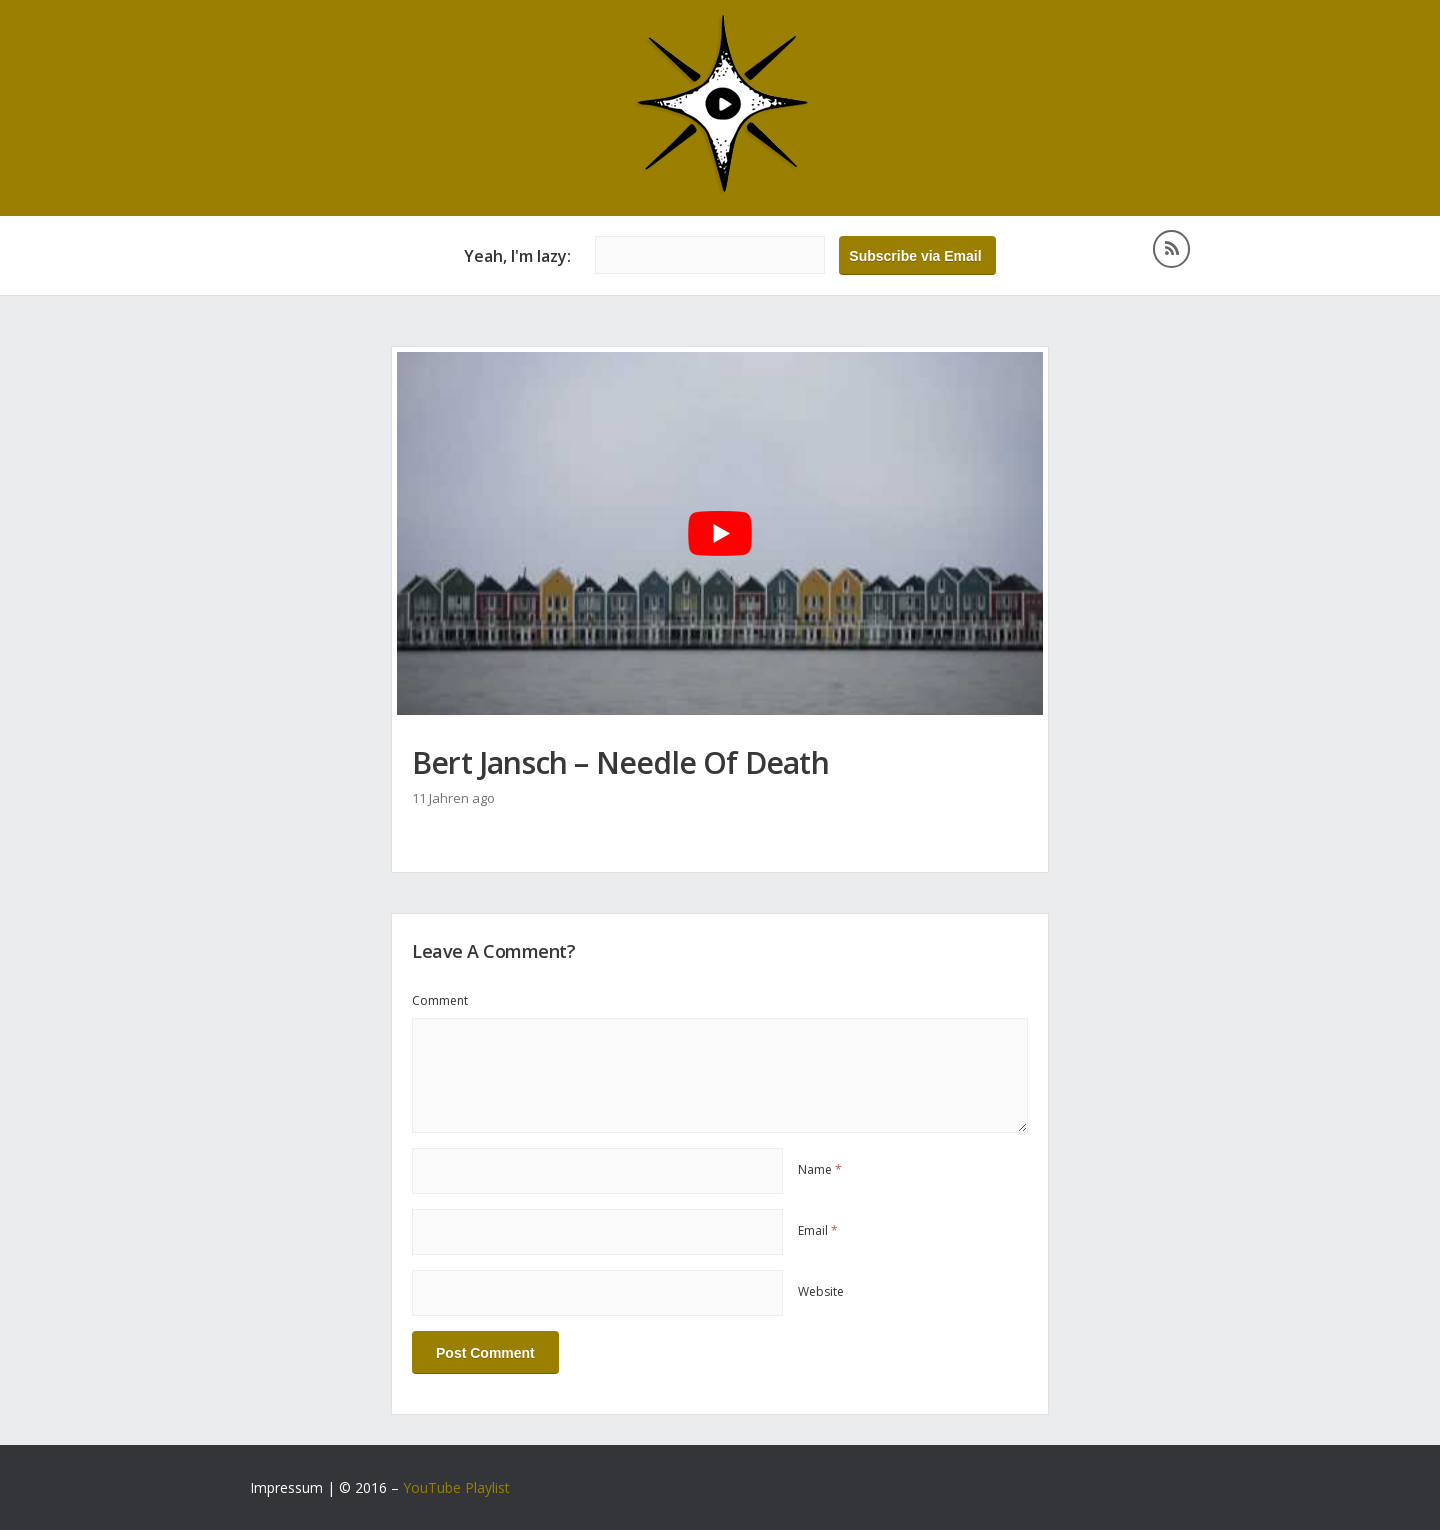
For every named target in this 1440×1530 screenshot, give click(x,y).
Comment (440, 1000)
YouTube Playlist (456, 1487)
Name (820, 1169)
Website (821, 1291)
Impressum (286, 1487)
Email (818, 1230)
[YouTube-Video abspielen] (720, 533)
